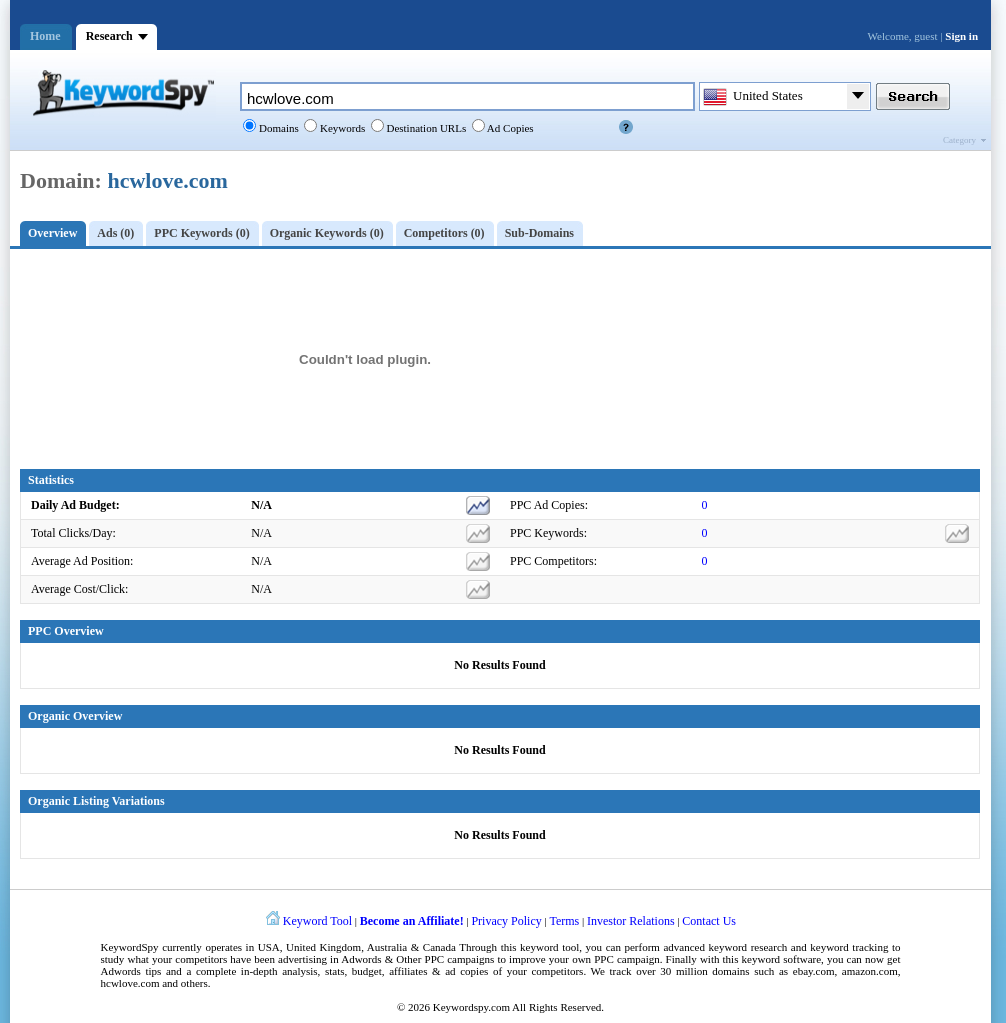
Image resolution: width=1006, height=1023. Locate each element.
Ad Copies (509, 128)
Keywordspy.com (471, 1007)
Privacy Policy (506, 921)
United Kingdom (323, 947)
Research (109, 36)
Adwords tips (131, 971)
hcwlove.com (167, 180)
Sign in (961, 36)
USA (269, 947)
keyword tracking (849, 947)
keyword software (782, 959)
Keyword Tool (317, 921)
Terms (564, 921)
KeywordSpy (130, 947)
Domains (277, 128)
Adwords (361, 959)
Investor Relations (631, 921)
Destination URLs (425, 128)
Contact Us (709, 921)
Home (45, 36)
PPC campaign (626, 959)
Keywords (341, 128)
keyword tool (549, 947)
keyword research (748, 947)
